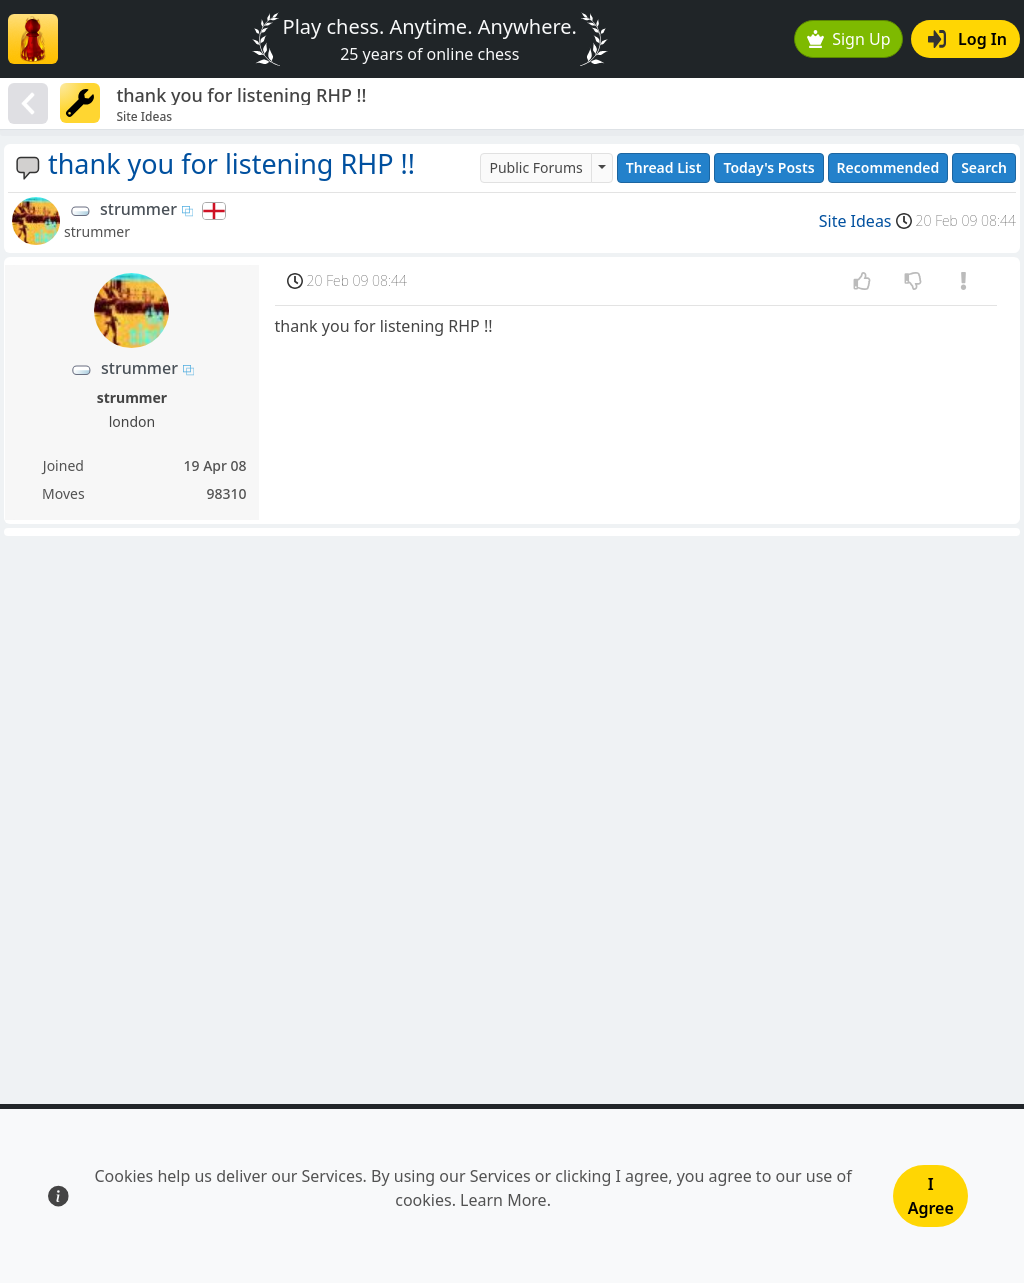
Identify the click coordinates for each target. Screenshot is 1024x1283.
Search (984, 167)
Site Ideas (855, 221)
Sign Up (849, 39)
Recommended (888, 167)
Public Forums (535, 167)
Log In (967, 39)
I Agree (931, 1196)
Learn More (503, 1200)
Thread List (664, 167)
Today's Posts (768, 167)
